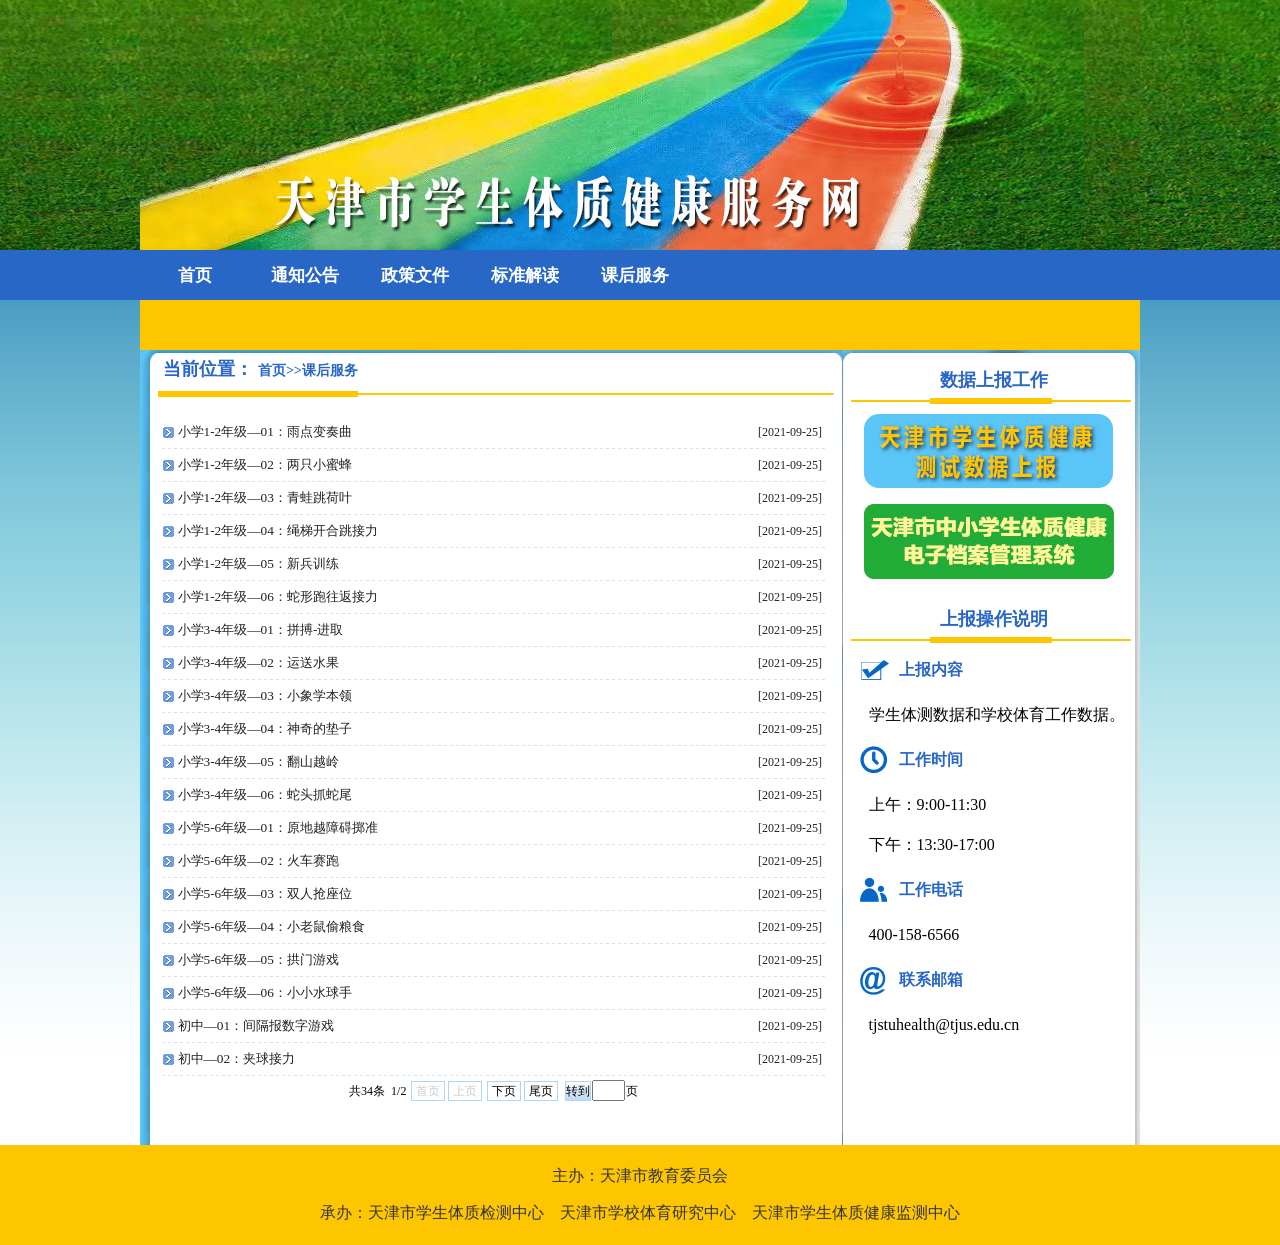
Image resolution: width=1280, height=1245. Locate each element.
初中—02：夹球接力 (237, 1058)
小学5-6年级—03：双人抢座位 (265, 893)
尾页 (541, 1091)
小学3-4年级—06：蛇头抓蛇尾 (265, 794)
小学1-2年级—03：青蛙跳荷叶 (265, 497)
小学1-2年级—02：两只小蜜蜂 (265, 464)
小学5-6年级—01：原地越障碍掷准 (278, 827)
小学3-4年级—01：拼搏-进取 (261, 629)
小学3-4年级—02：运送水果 (258, 662)
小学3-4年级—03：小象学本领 (265, 695)
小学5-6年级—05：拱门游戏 (258, 959)
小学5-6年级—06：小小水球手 (265, 992)
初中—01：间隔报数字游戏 (256, 1025)
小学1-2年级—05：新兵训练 (258, 563)
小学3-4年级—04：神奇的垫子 (265, 728)
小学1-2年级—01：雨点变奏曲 (265, 431)
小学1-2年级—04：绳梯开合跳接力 (278, 530)
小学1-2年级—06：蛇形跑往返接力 (278, 596)
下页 (504, 1091)
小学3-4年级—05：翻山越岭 (258, 761)
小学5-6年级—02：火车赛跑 (258, 860)
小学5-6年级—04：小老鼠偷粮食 (271, 926)
